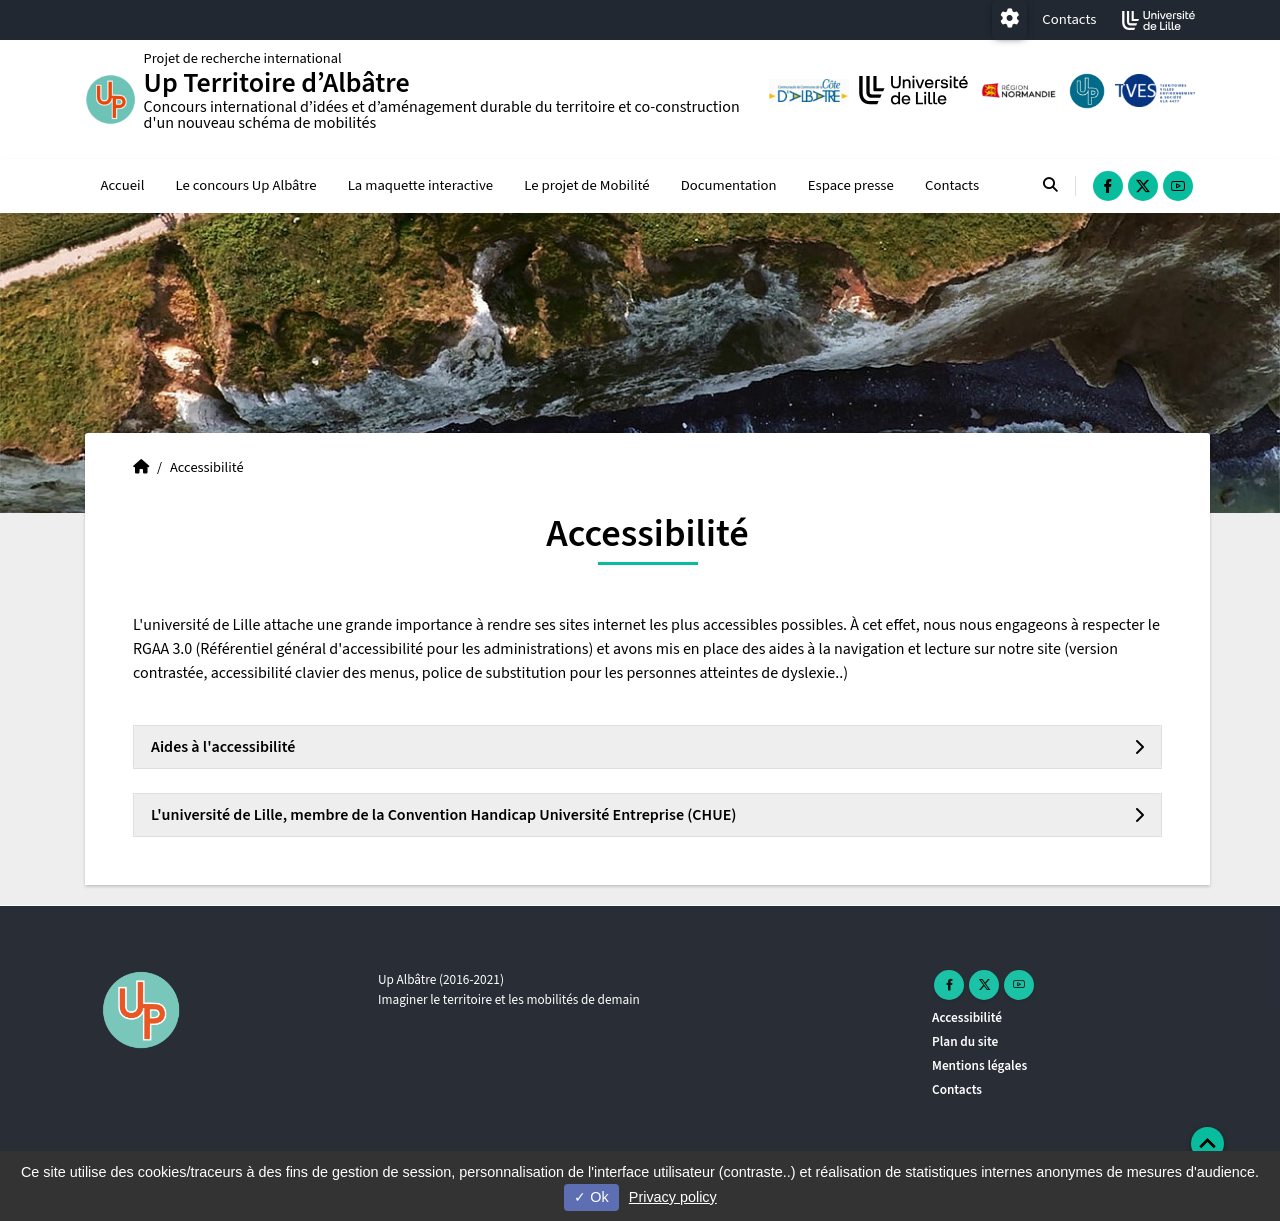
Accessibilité (967, 1017)
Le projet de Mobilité (586, 186)
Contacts (1069, 19)
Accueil (123, 186)
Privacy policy (673, 1197)
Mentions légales (979, 1065)
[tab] (647, 748)
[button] (1207, 1143)
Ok (591, 1197)
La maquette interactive (420, 186)
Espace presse (851, 186)
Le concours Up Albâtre (246, 186)
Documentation (729, 186)
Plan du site (965, 1041)
